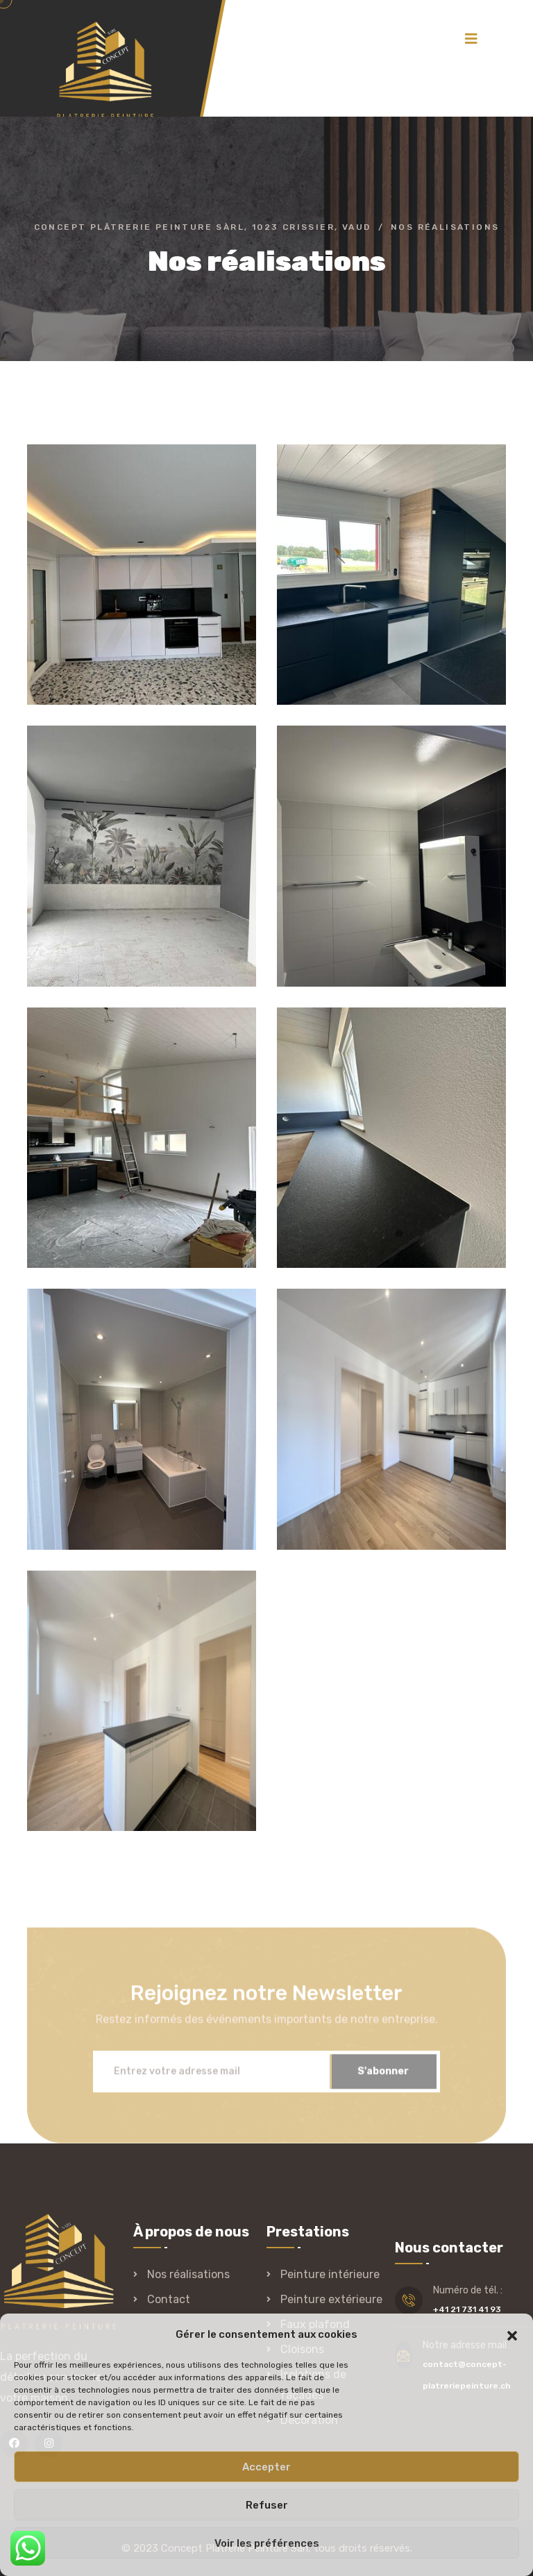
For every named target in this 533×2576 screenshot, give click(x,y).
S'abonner (383, 2076)
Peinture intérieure (330, 2274)
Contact (168, 2299)
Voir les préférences (266, 2543)
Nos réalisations (188, 2274)
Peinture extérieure (331, 2299)
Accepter (266, 2467)
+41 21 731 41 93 (467, 2309)
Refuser (267, 2505)
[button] (512, 2334)
